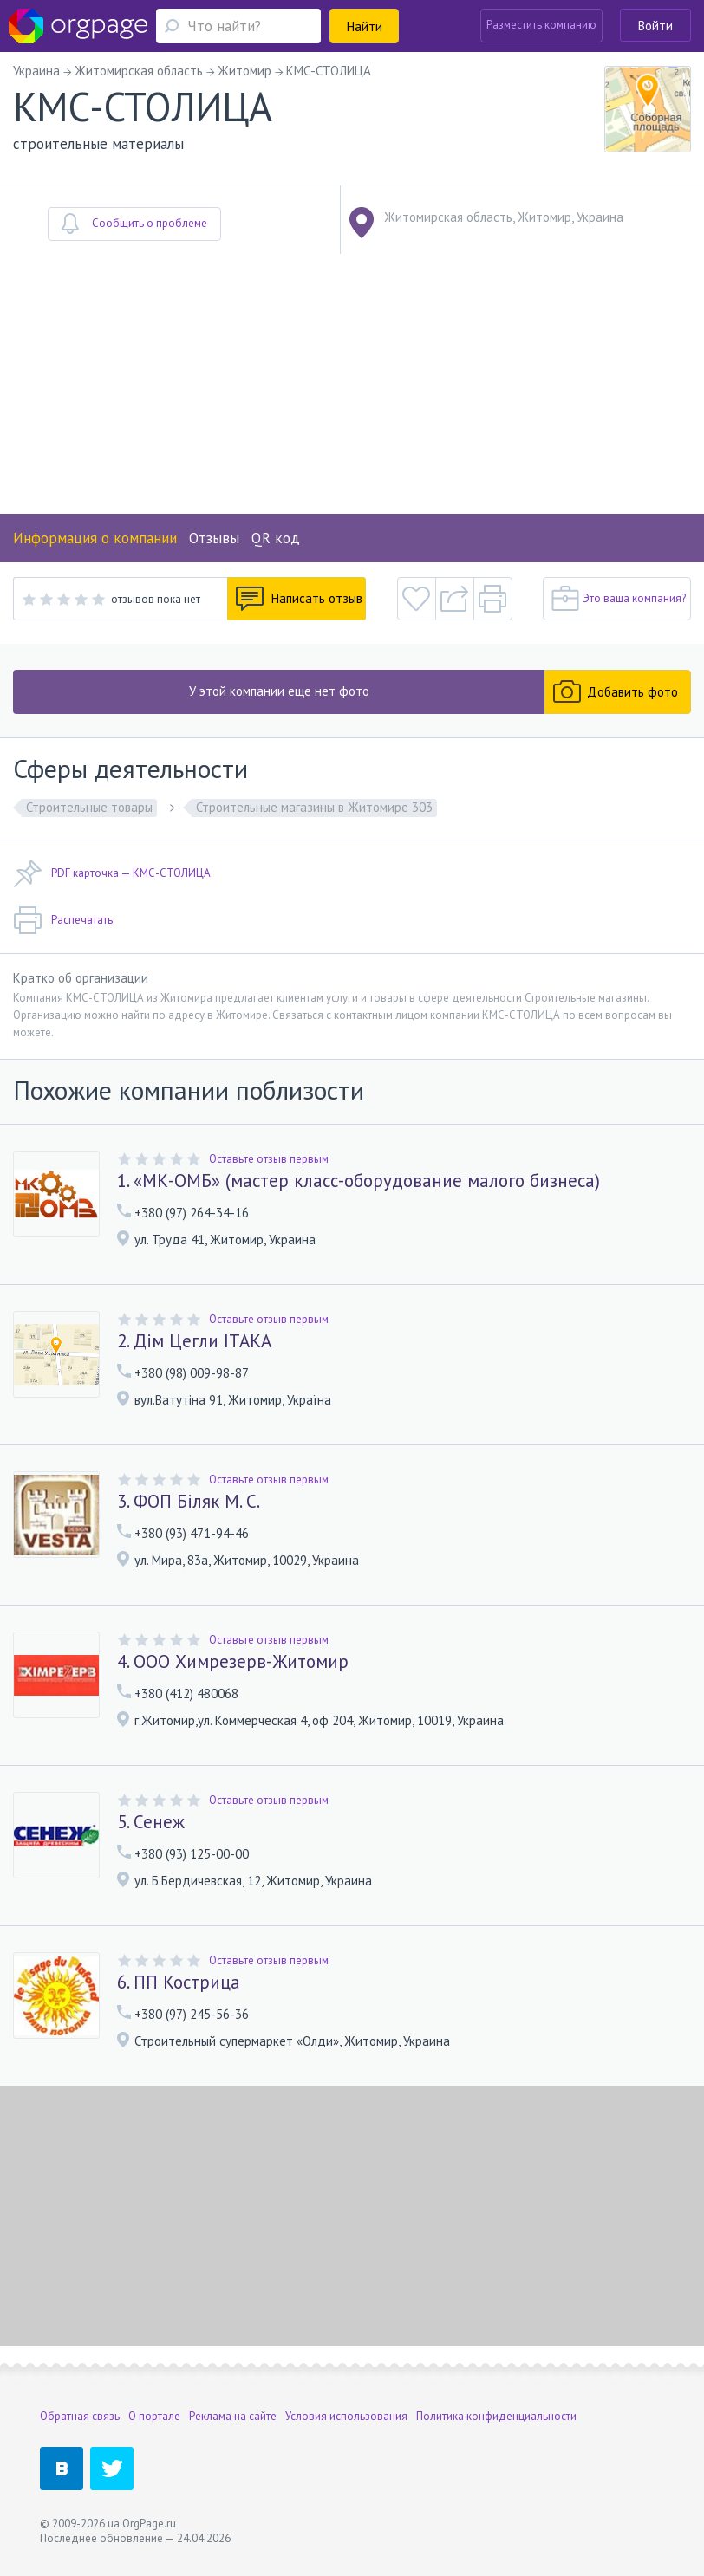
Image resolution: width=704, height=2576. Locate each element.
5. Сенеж (151, 1822)
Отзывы (214, 538)
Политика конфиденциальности (496, 2416)
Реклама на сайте (233, 2416)
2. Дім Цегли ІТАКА (194, 1341)
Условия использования (346, 2416)
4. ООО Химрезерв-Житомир (233, 1661)
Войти (655, 25)
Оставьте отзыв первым (269, 1159)
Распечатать (63, 920)
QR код (275, 538)
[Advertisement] (352, 384)
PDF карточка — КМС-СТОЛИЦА (112, 873)
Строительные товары (89, 807)
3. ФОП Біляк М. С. (188, 1501)
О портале (154, 2416)
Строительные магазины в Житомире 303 (314, 807)
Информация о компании (95, 538)
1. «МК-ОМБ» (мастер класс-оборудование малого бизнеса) (358, 1181)
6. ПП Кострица (178, 1982)
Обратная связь (80, 2416)
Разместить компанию (541, 24)
